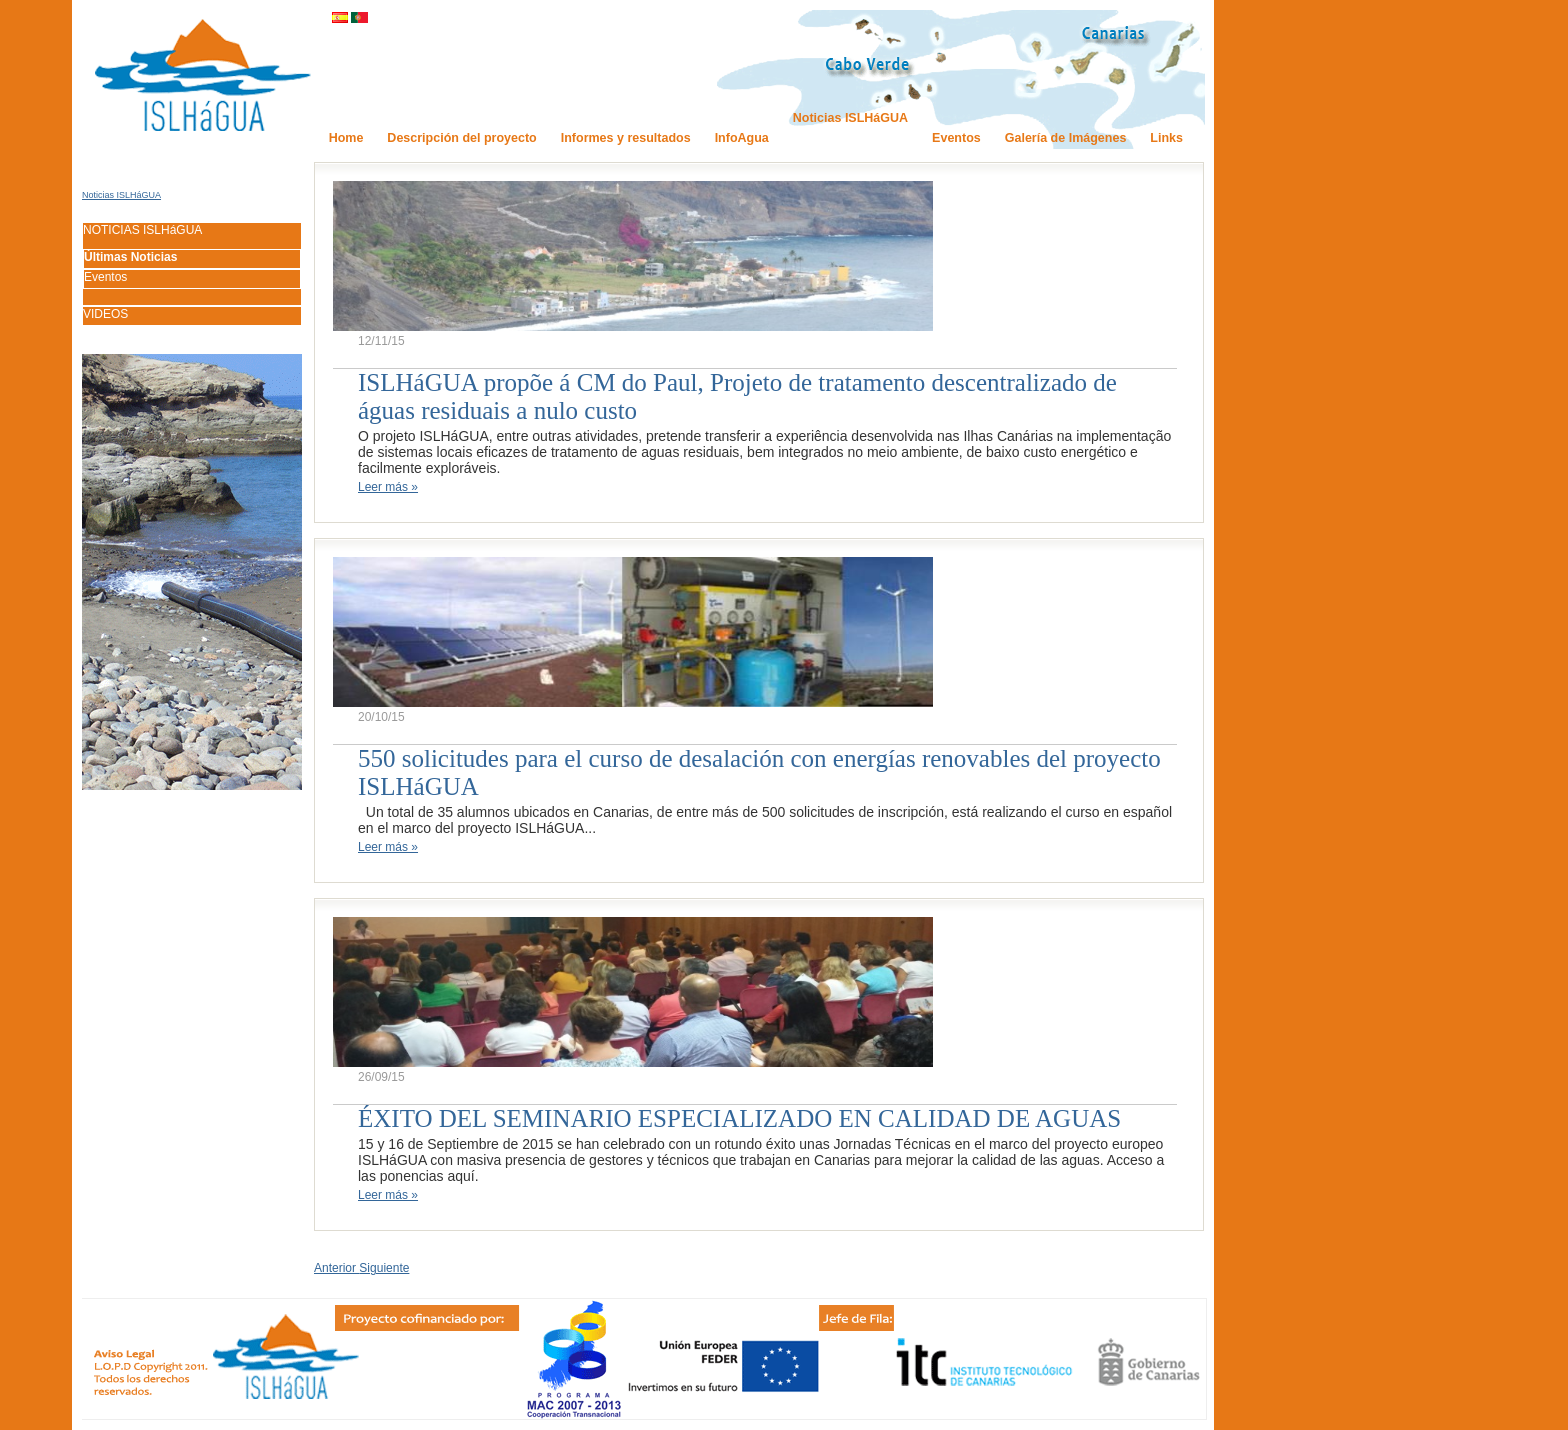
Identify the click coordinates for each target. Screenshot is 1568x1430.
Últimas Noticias (130, 257)
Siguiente (384, 1268)
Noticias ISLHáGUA (121, 195)
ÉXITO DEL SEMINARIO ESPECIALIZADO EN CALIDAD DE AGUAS (739, 1118)
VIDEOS (105, 314)
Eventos (105, 277)
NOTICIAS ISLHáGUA (142, 230)
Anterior (336, 1268)
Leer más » (388, 487)
